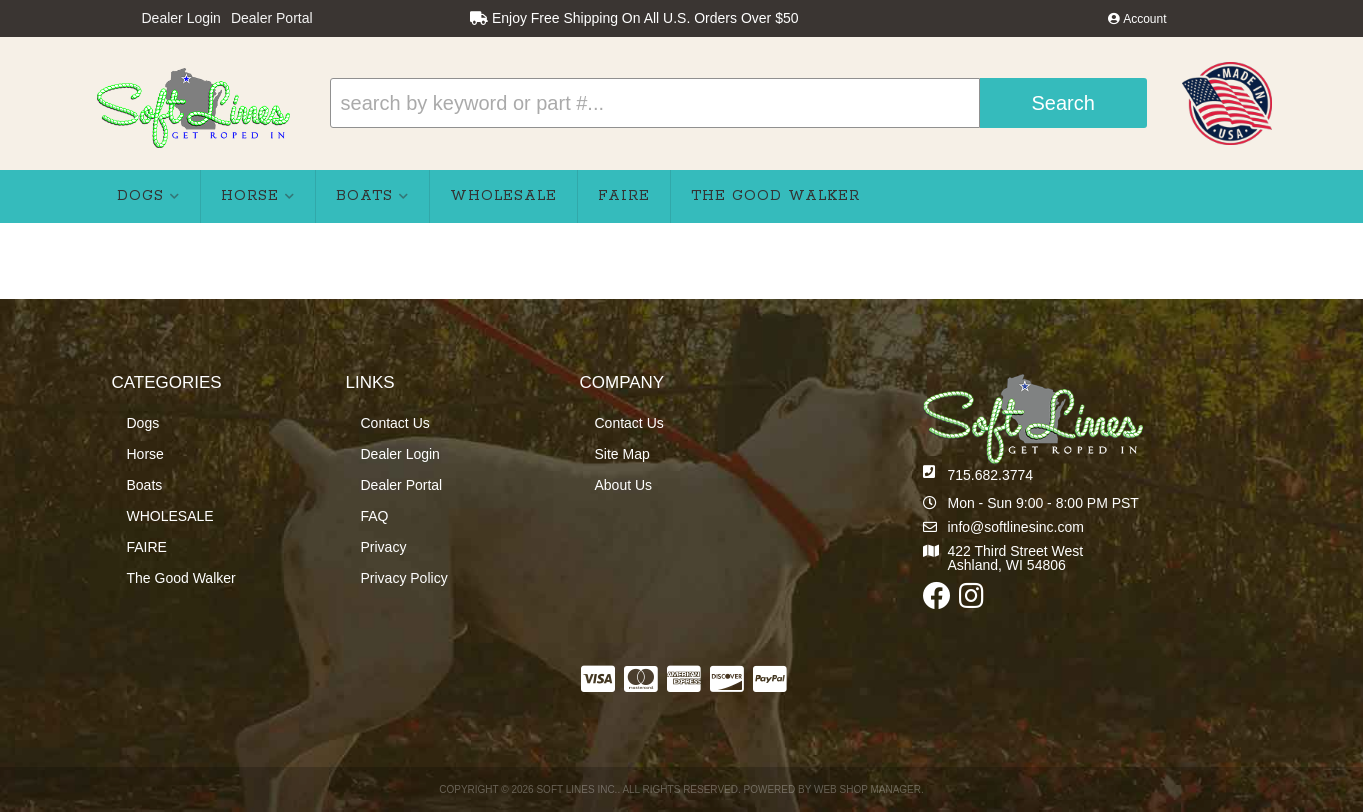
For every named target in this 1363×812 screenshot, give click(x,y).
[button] (738, 103)
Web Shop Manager (867, 789)
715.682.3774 (991, 475)
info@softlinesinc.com (1016, 527)
